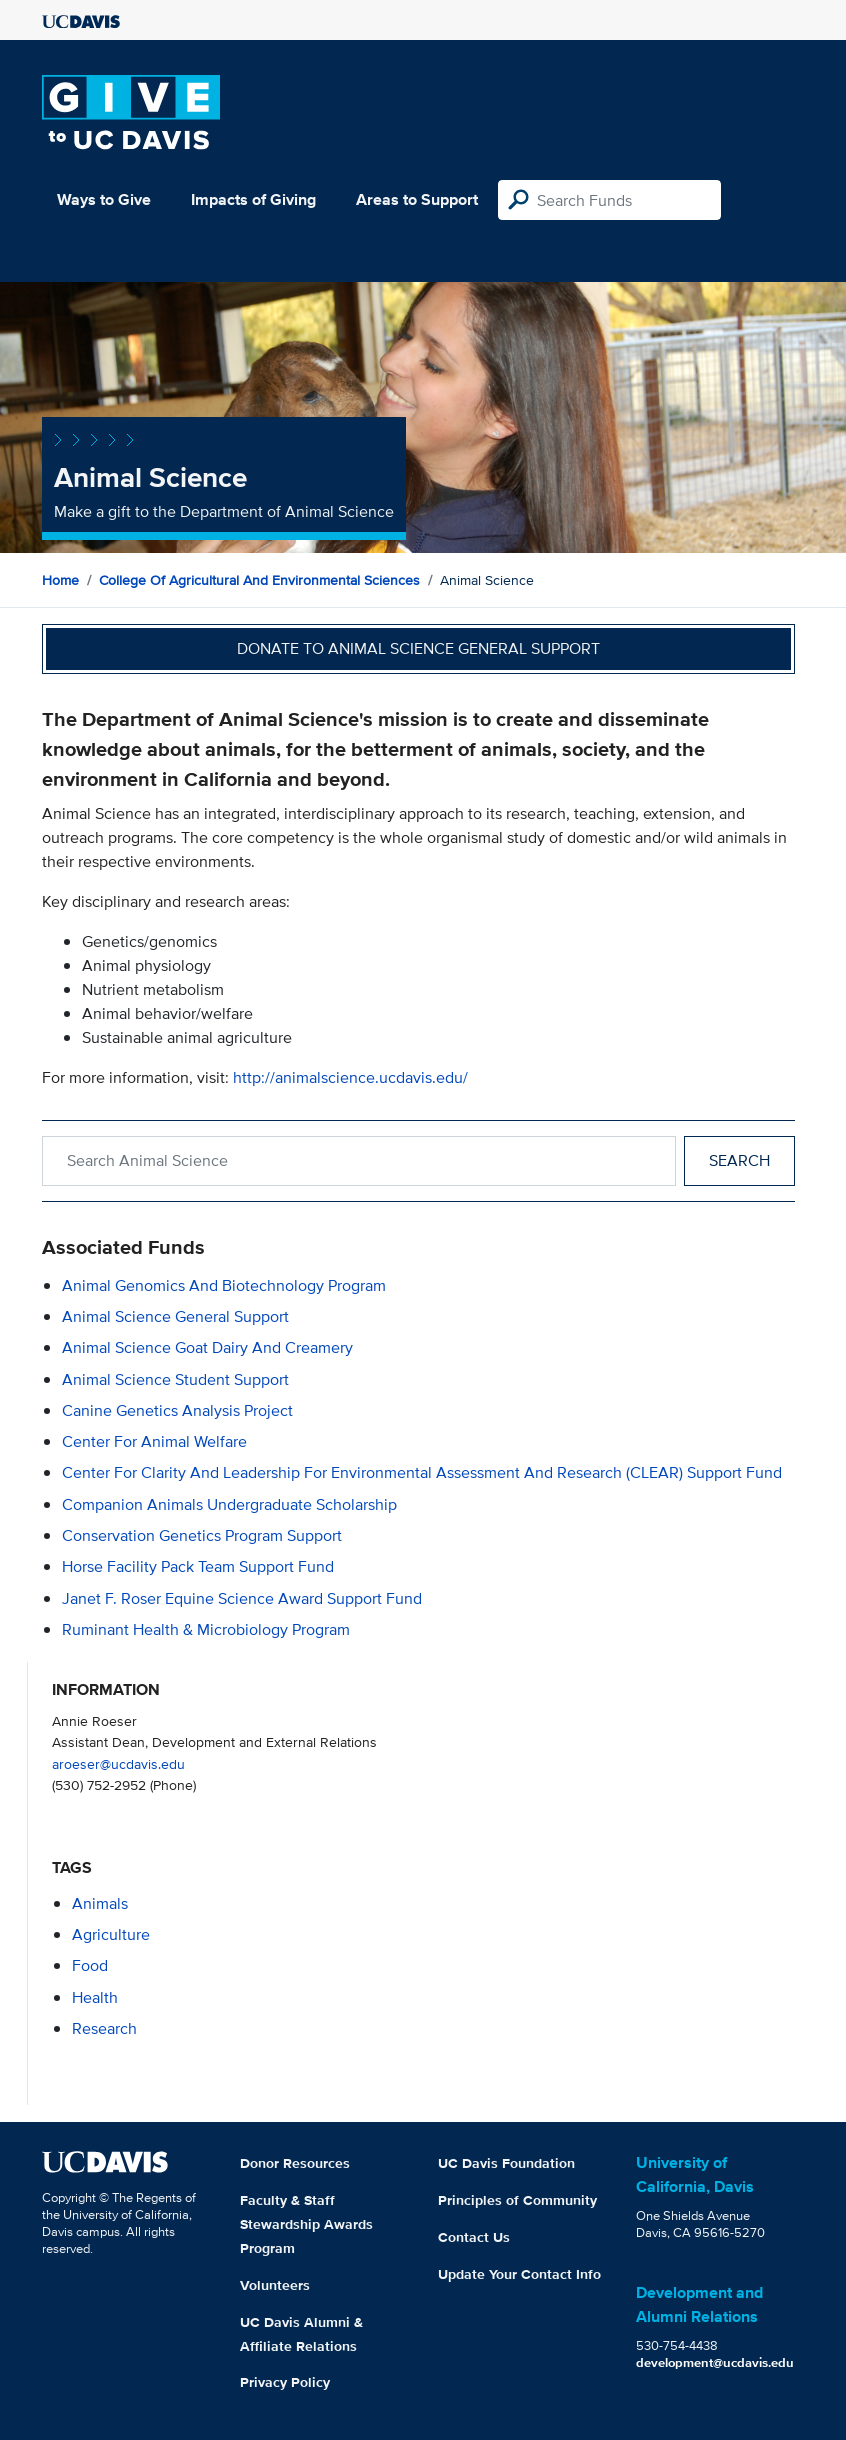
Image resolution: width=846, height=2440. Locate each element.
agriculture (111, 1934)
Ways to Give (104, 199)
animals (100, 1903)
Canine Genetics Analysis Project (177, 1410)
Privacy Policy (285, 2382)
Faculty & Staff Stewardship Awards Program (306, 2224)
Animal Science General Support (175, 1316)
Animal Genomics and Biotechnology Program (224, 1285)
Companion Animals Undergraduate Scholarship (229, 1504)
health (95, 1997)
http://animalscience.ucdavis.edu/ (350, 1077)
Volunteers (275, 2285)
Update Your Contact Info (519, 2274)
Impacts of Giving (253, 199)
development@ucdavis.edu (715, 2362)
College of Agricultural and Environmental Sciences (259, 580)
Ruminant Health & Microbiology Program (206, 1629)
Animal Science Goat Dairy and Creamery (207, 1347)
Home (60, 580)
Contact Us (474, 2237)
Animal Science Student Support (175, 1379)
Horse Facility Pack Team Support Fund (198, 1566)
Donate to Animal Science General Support (418, 648)
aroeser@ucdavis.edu (118, 1763)
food (90, 1965)
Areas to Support (417, 199)
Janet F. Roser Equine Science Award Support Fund (242, 1598)
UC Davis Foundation (506, 2163)
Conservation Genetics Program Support (202, 1535)
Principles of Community (517, 2200)
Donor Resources (295, 2163)
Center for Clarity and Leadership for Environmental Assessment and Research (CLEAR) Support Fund (422, 1472)
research (104, 2028)
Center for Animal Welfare (154, 1441)
